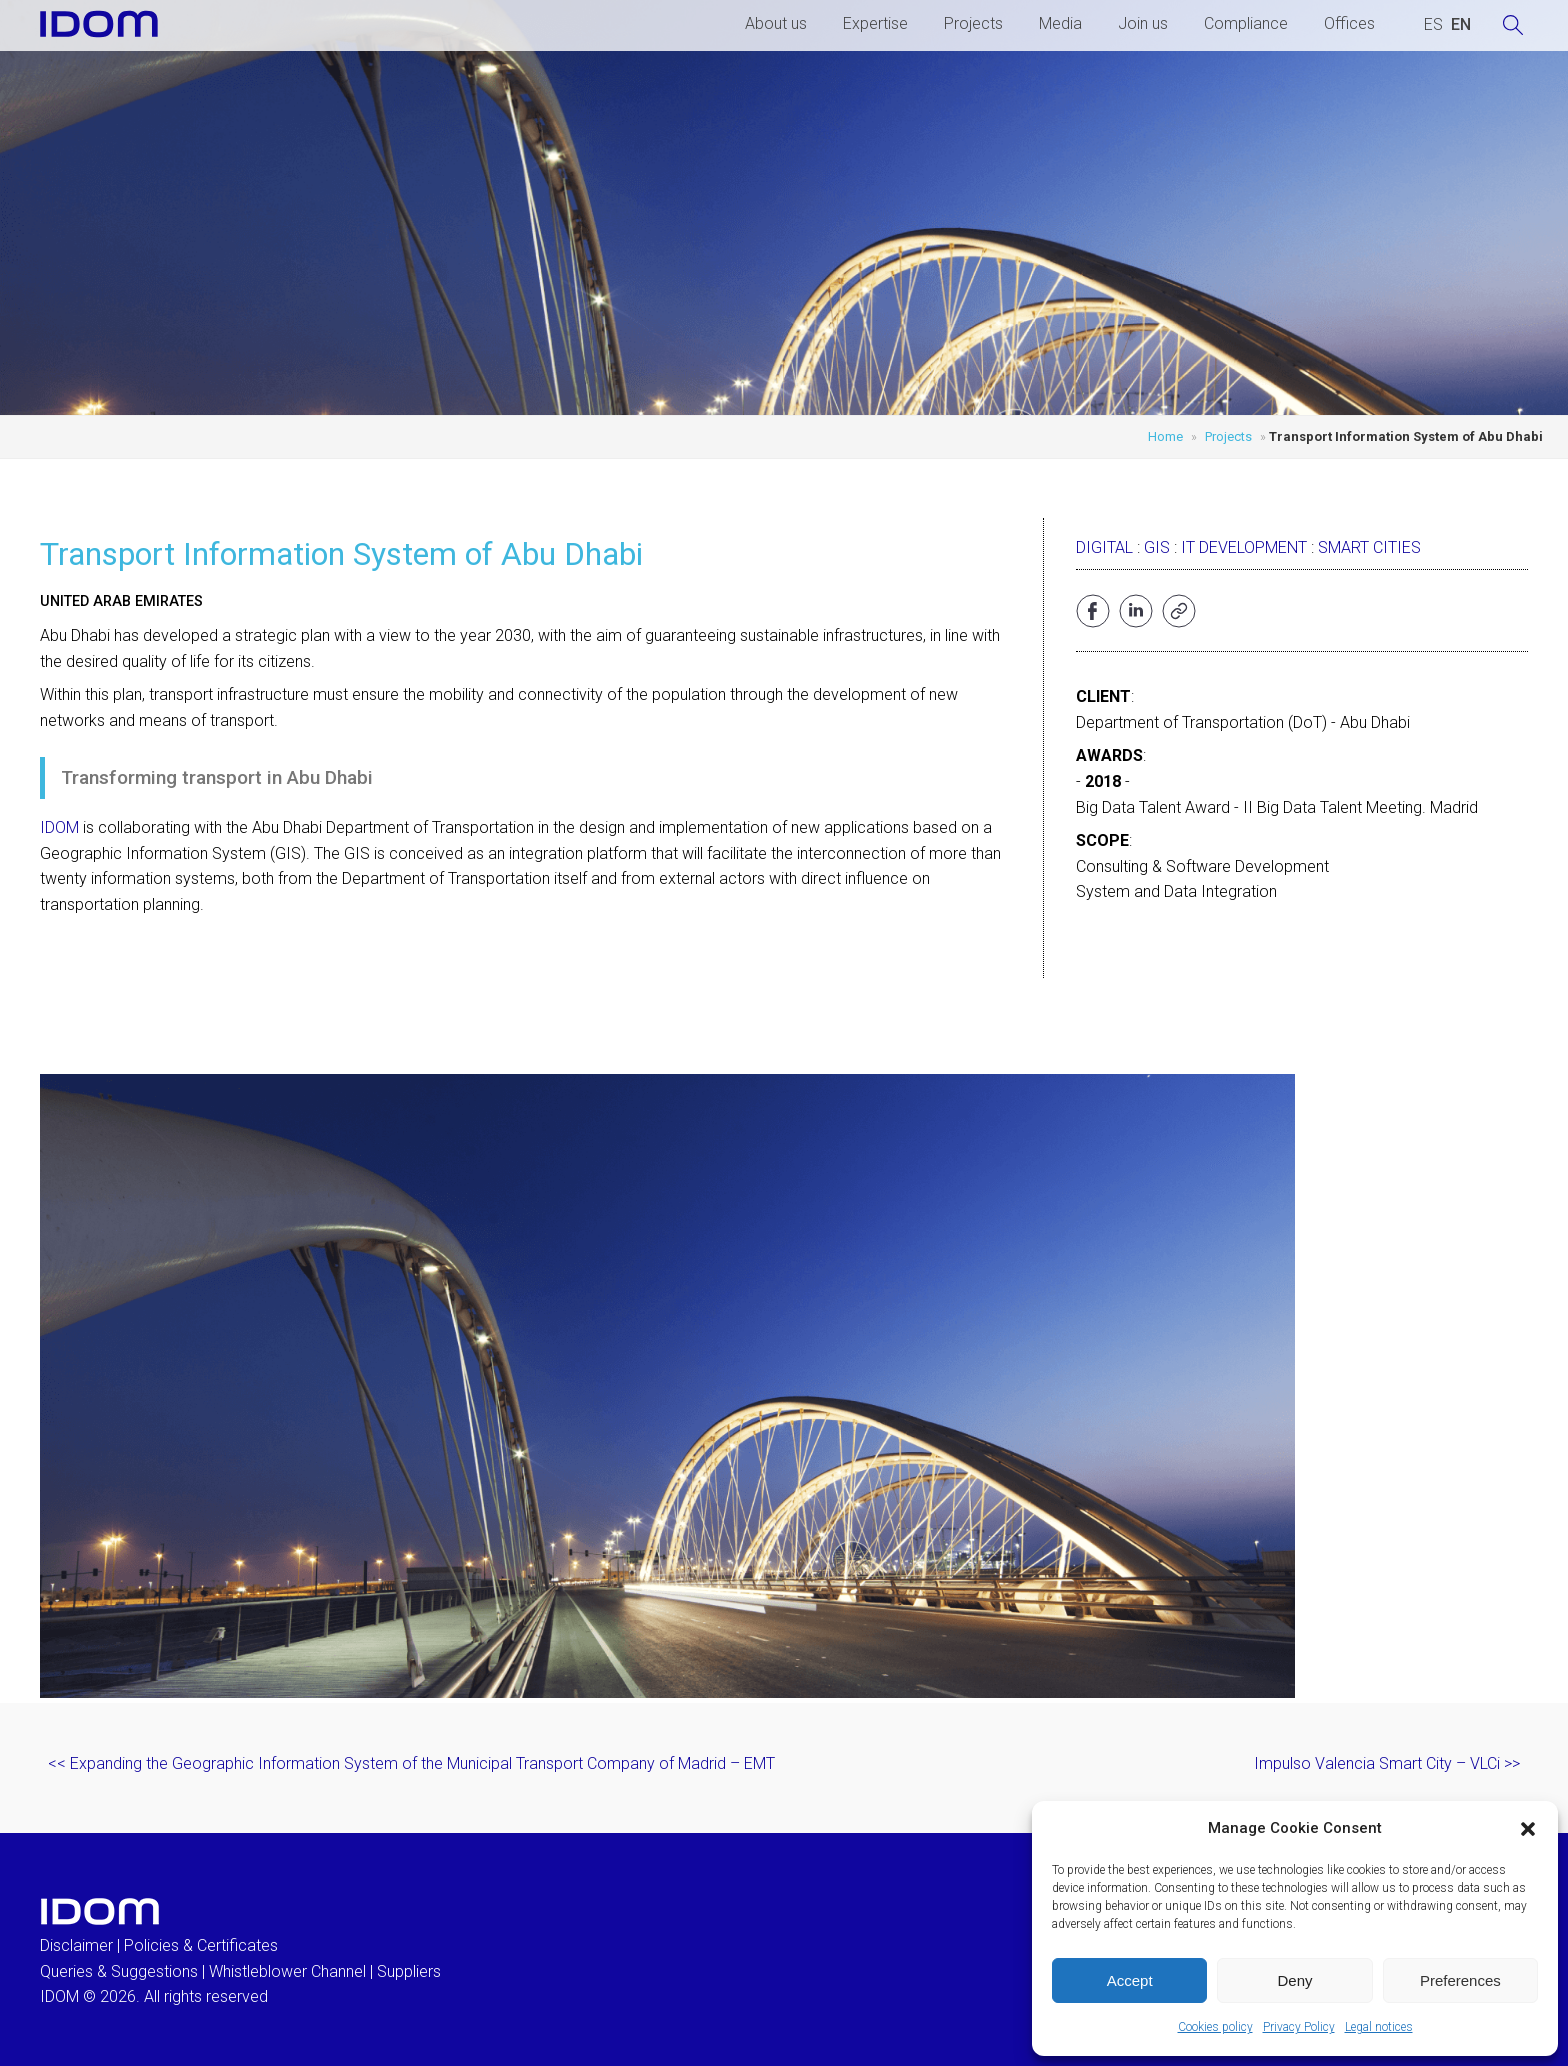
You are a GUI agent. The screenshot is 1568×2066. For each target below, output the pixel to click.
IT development (1244, 547)
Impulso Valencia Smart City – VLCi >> (1387, 1763)
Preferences (1460, 1980)
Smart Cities (1369, 547)
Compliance (1246, 23)
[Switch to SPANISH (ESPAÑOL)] (1433, 25)
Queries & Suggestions (119, 1971)
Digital (1104, 547)
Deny (1294, 1980)
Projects (973, 23)
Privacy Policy (1299, 2027)
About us (776, 23)
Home (1165, 436)
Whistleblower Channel (287, 1971)
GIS (1157, 547)
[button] (1528, 1829)
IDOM (59, 827)
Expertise (875, 23)
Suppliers (409, 1971)
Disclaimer (76, 1945)
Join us (1143, 23)
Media (1060, 23)
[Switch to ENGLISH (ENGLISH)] (1461, 25)
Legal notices (1379, 2027)
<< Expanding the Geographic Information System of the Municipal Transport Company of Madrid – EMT (411, 1763)
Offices (1349, 23)
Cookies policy (1215, 2027)
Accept (1130, 1980)
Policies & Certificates (201, 1945)
